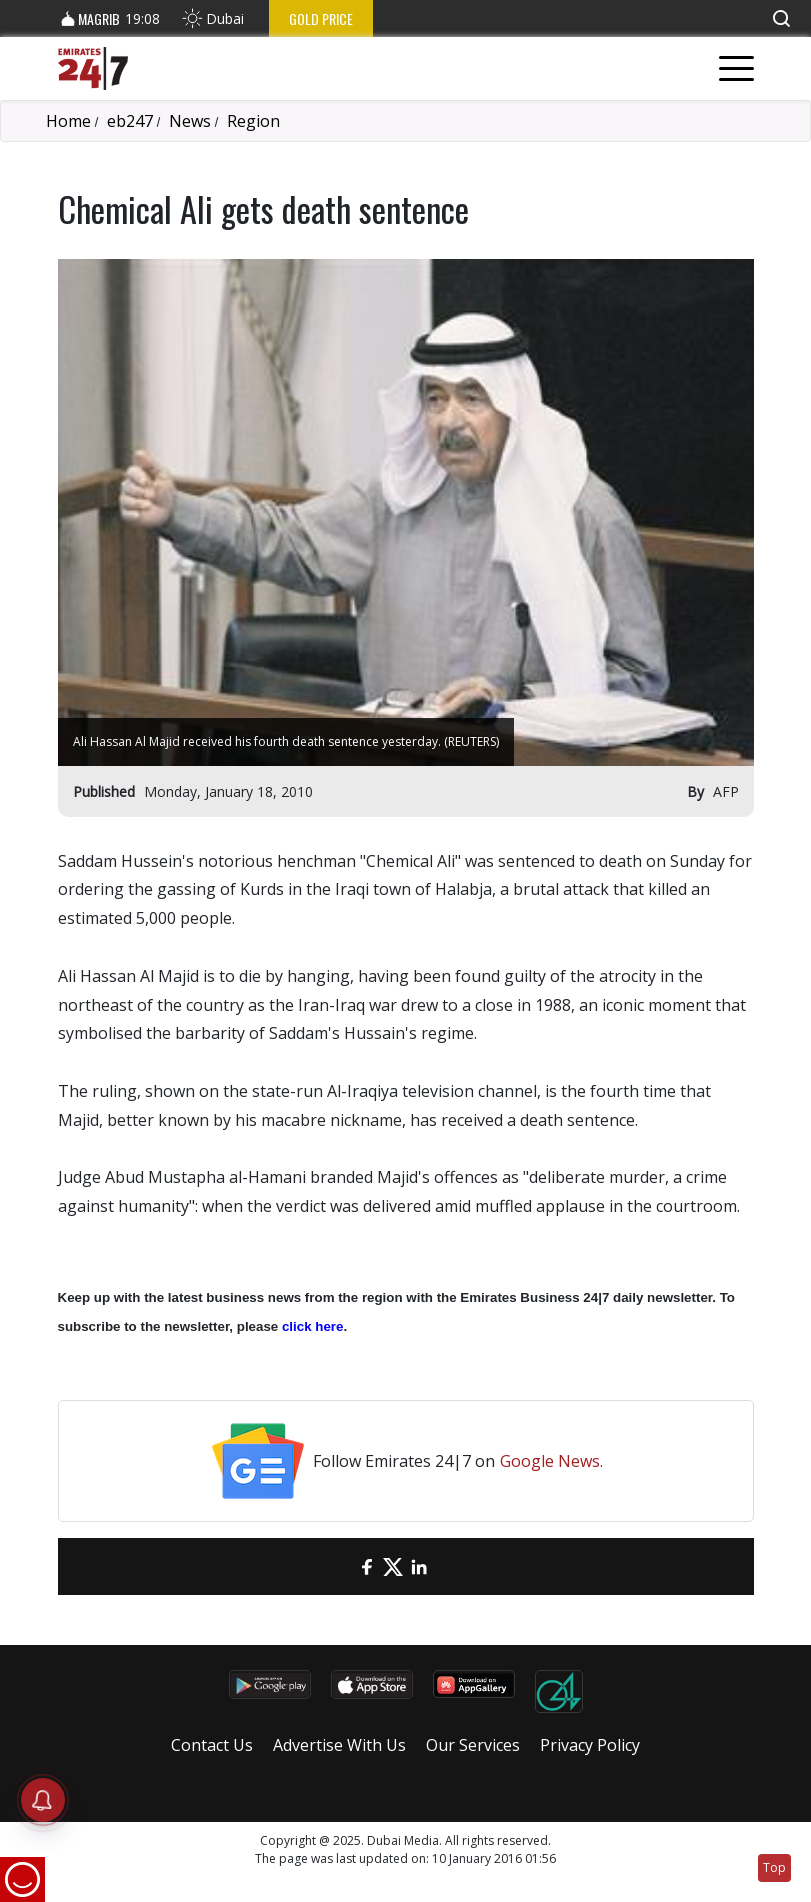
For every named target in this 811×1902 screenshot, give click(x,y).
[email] (341, 1566)
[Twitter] (393, 1566)
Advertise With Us (339, 1745)
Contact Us (212, 1745)
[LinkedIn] (419, 1566)
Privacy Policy (590, 1745)
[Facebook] (367, 1566)
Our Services (473, 1745)
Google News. (551, 1461)
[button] (781, 18)
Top (774, 1867)
